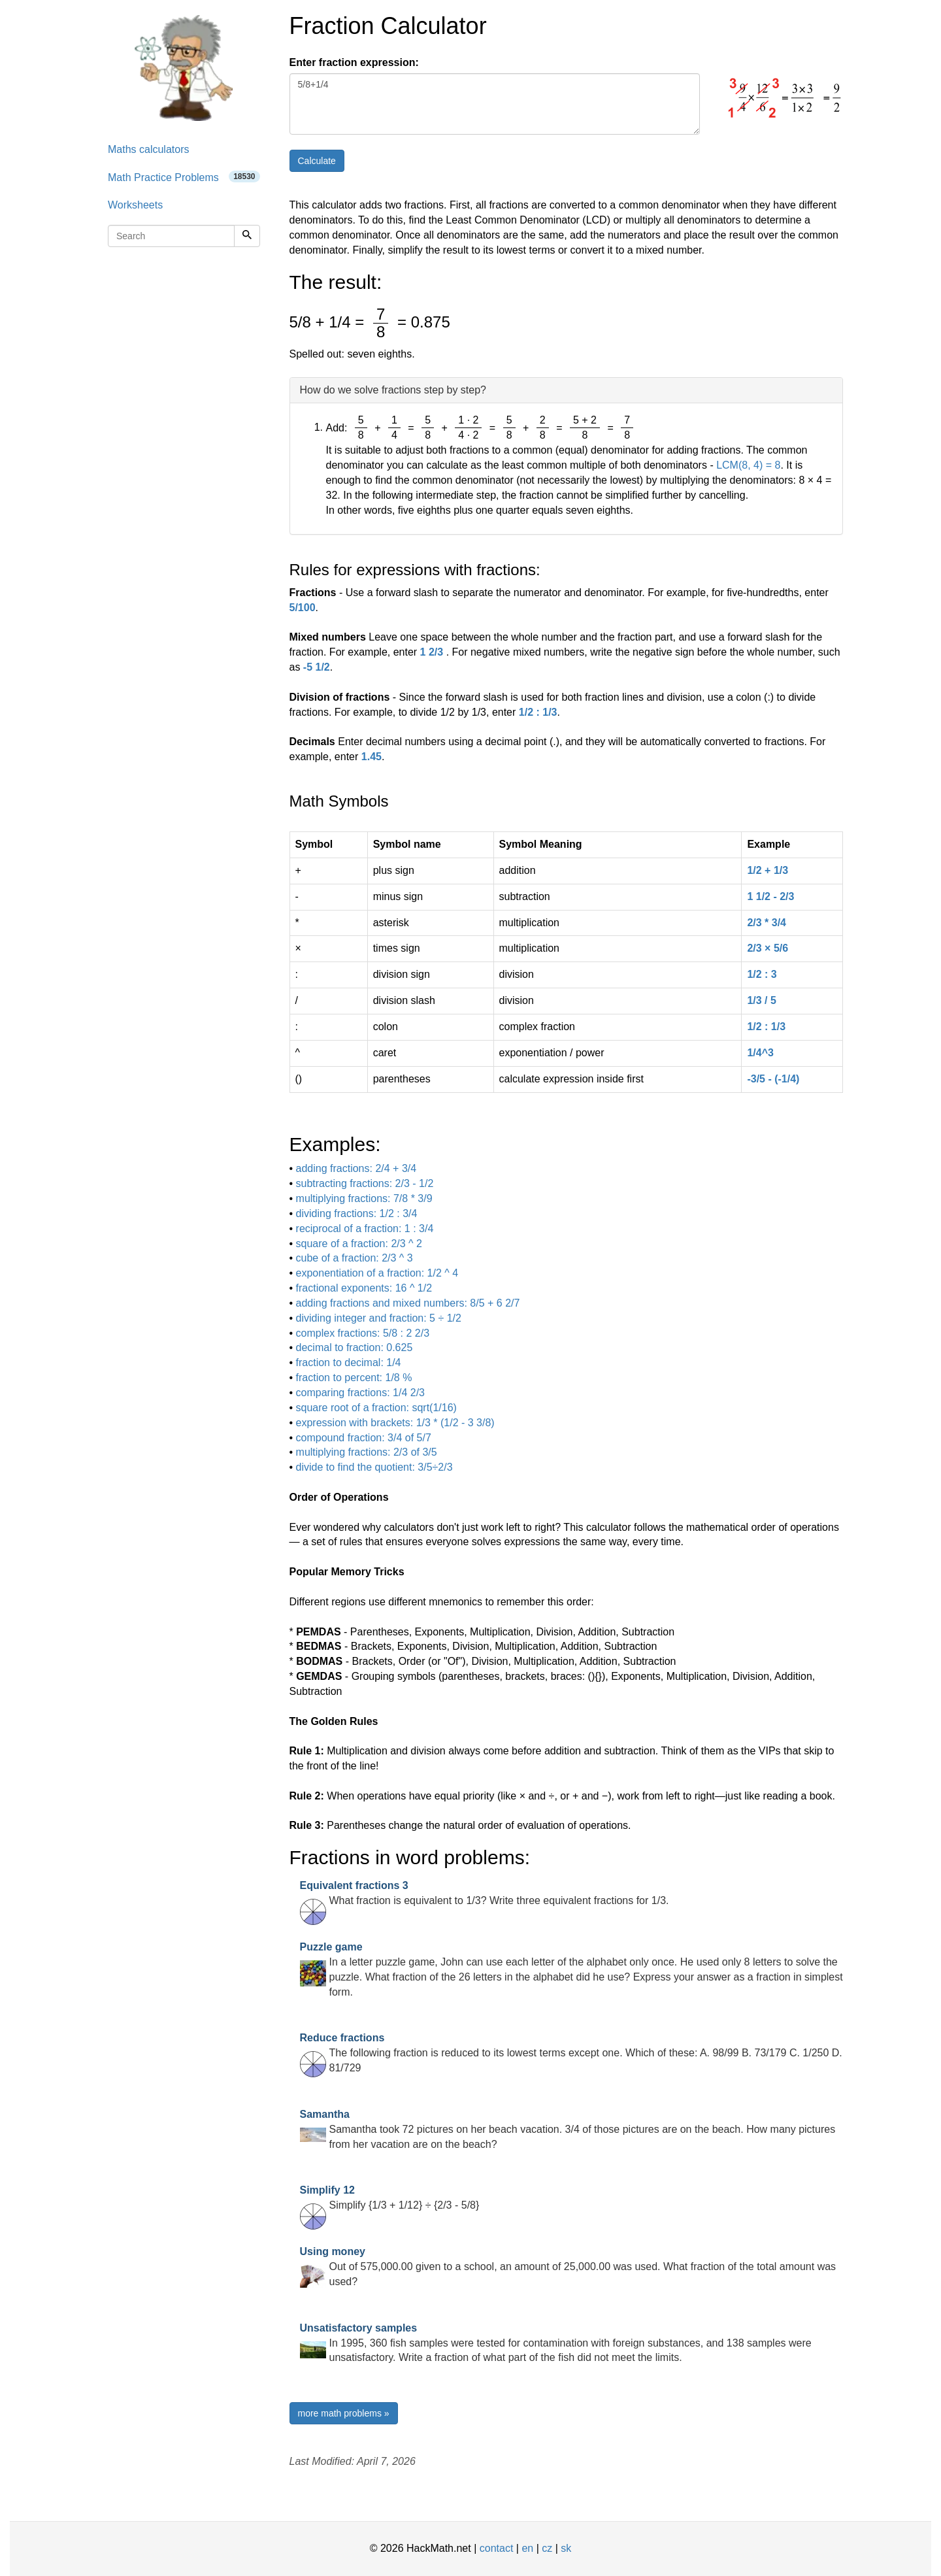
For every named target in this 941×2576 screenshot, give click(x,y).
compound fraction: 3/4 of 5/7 (363, 1437)
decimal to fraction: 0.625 (354, 1347)
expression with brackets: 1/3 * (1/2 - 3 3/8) (395, 1422)
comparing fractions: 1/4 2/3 (360, 1392)
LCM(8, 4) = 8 (748, 465)
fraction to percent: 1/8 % (354, 1377)
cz (547, 2548)
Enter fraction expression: (354, 62)
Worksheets (135, 204)
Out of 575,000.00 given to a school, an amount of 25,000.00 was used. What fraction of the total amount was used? (568, 2266)
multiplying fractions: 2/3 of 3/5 (366, 1452)
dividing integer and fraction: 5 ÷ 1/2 (378, 1318)
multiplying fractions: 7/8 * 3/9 (364, 1198)
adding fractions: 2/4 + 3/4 (356, 1168)
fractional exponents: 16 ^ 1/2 (364, 1288)
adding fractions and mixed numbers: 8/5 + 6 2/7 (408, 1303)
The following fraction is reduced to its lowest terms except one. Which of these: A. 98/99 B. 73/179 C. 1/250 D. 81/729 (571, 2052)
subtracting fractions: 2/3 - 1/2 (365, 1183)
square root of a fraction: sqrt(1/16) (376, 1407)
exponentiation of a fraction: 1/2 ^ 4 (377, 1273)
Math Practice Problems (184, 177)
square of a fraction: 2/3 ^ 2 (359, 1243)
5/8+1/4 (494, 104)
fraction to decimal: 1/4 (348, 1362)
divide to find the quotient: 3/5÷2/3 (374, 1467)
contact (497, 2548)
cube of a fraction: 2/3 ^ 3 (354, 1257)
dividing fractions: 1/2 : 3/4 (357, 1213)
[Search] (247, 236)
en (527, 2548)
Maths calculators (149, 149)
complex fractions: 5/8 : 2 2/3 (363, 1333)
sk (566, 2548)
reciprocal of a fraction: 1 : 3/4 (365, 1228)
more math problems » (343, 2413)
